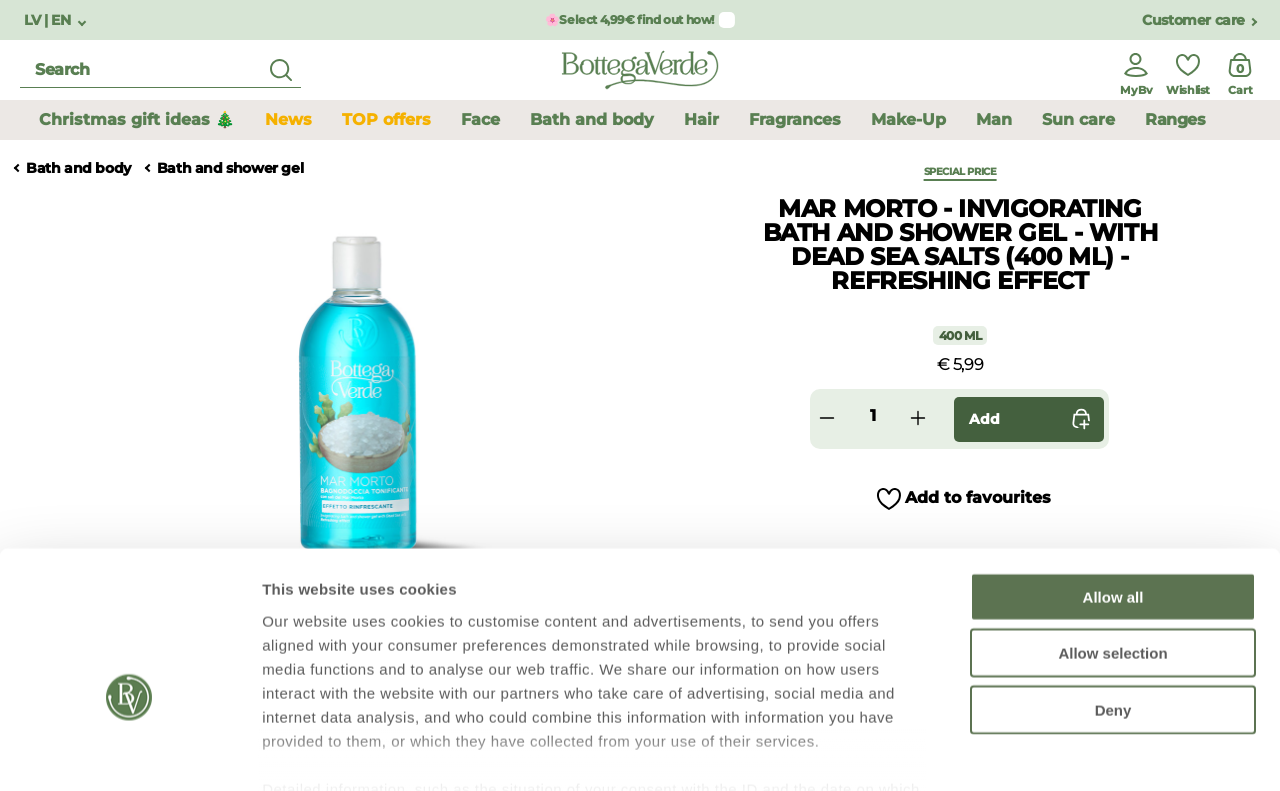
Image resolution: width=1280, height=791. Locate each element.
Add (1034, 419)
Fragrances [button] (795, 119)
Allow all (1113, 481)
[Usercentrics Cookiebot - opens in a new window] (129, 752)
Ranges (1175, 119)
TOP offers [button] (386, 119)
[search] (160, 70)
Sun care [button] (1078, 119)
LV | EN (49, 20)
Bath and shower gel (230, 168)
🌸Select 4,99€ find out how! (629, 19)
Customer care (1193, 20)
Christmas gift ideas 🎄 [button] (137, 119)
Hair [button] (701, 119)
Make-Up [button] (908, 119)
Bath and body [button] (592, 119)
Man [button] (994, 119)
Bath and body (78, 168)
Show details (1049, 751)
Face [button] (480, 119)
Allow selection (1112, 537)
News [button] (288, 119)
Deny (1113, 594)
